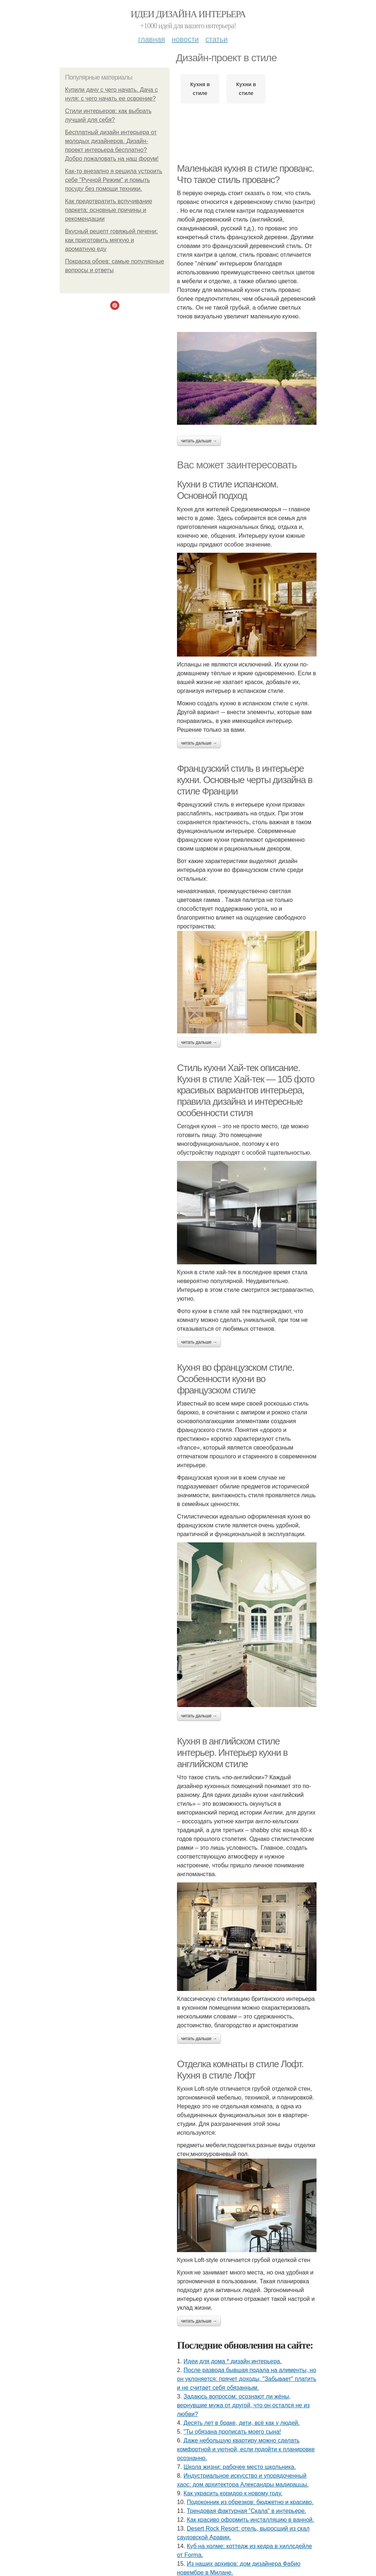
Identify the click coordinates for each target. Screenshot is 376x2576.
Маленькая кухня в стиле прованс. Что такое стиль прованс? (245, 174)
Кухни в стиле (246, 88)
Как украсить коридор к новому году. (233, 2493)
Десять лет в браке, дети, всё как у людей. (242, 2423)
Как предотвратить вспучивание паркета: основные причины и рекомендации (108, 210)
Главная (151, 39)
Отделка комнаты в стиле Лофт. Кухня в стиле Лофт (240, 2069)
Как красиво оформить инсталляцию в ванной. (250, 2520)
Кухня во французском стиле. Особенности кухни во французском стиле (235, 1378)
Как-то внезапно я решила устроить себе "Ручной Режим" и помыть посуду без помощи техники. (113, 180)
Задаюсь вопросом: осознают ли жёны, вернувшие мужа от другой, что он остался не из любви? (243, 2405)
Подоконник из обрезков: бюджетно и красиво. (250, 2502)
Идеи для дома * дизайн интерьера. (233, 2361)
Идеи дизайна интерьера (188, 14)
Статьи (216, 39)
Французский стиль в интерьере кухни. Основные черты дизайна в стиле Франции (244, 779)
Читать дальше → (199, 440)
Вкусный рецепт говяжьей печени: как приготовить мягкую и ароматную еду (111, 240)
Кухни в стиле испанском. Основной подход (227, 490)
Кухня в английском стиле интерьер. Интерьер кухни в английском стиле (232, 1752)
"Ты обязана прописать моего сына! (232, 2432)
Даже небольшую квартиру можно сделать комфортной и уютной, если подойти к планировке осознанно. (246, 2449)
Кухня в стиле (200, 88)
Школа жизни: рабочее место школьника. (240, 2467)
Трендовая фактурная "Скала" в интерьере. (246, 2511)
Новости (185, 39)
